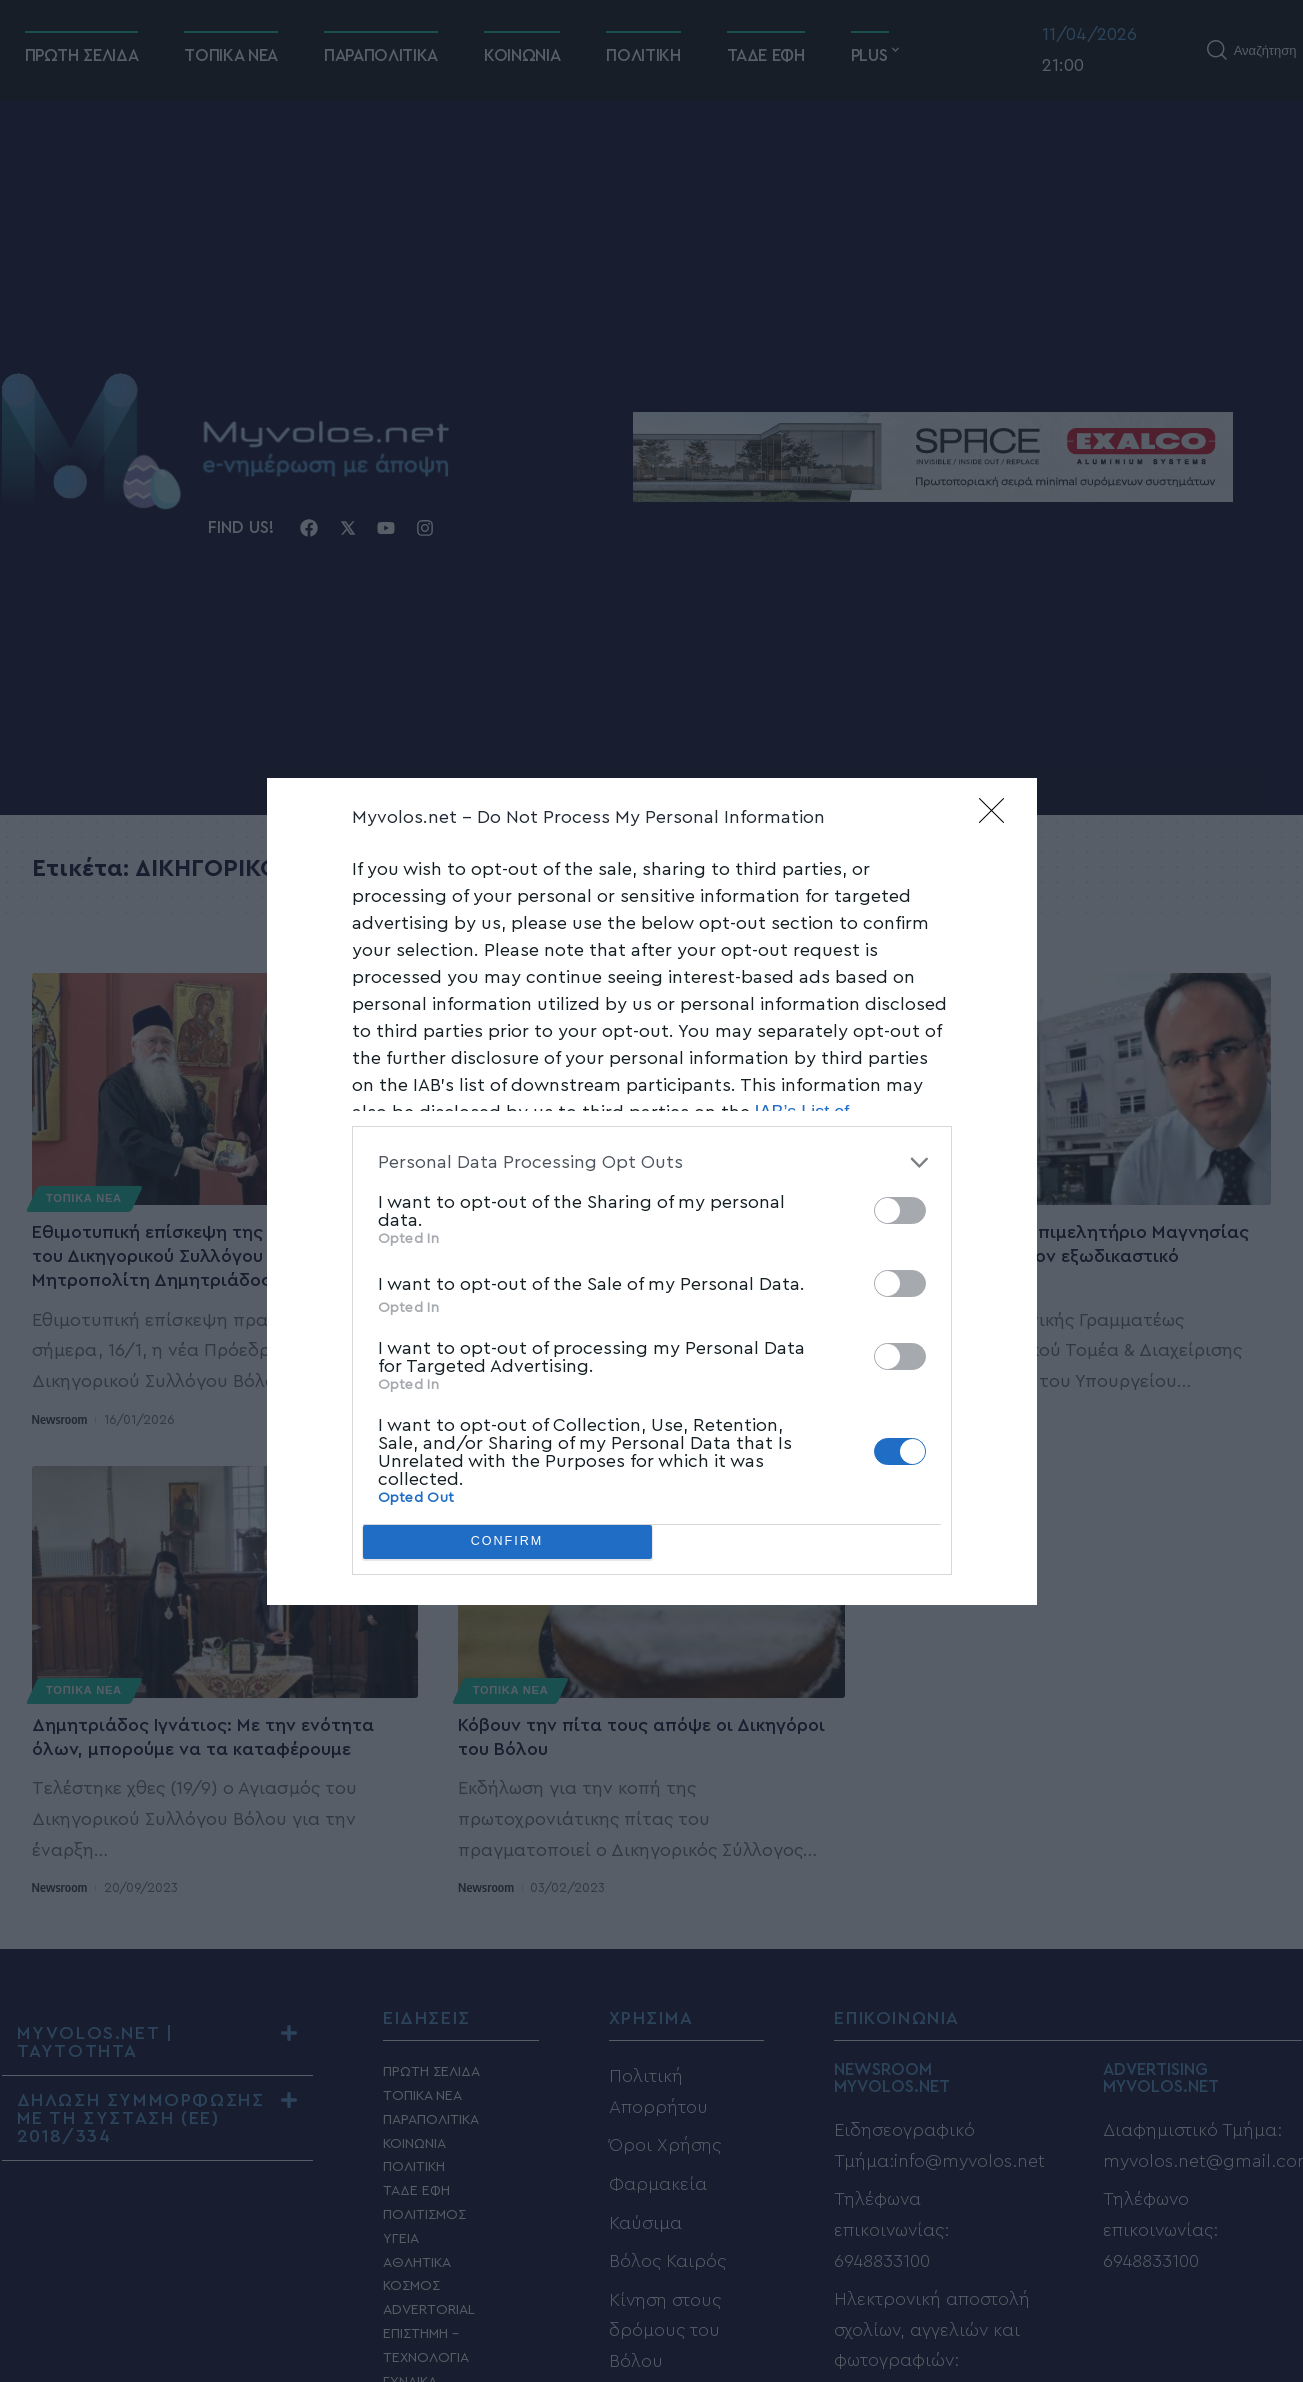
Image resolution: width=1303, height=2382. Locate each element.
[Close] (998, 817)
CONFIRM (507, 1541)
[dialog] (652, 1191)
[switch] (900, 1210)
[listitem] (652, 1162)
